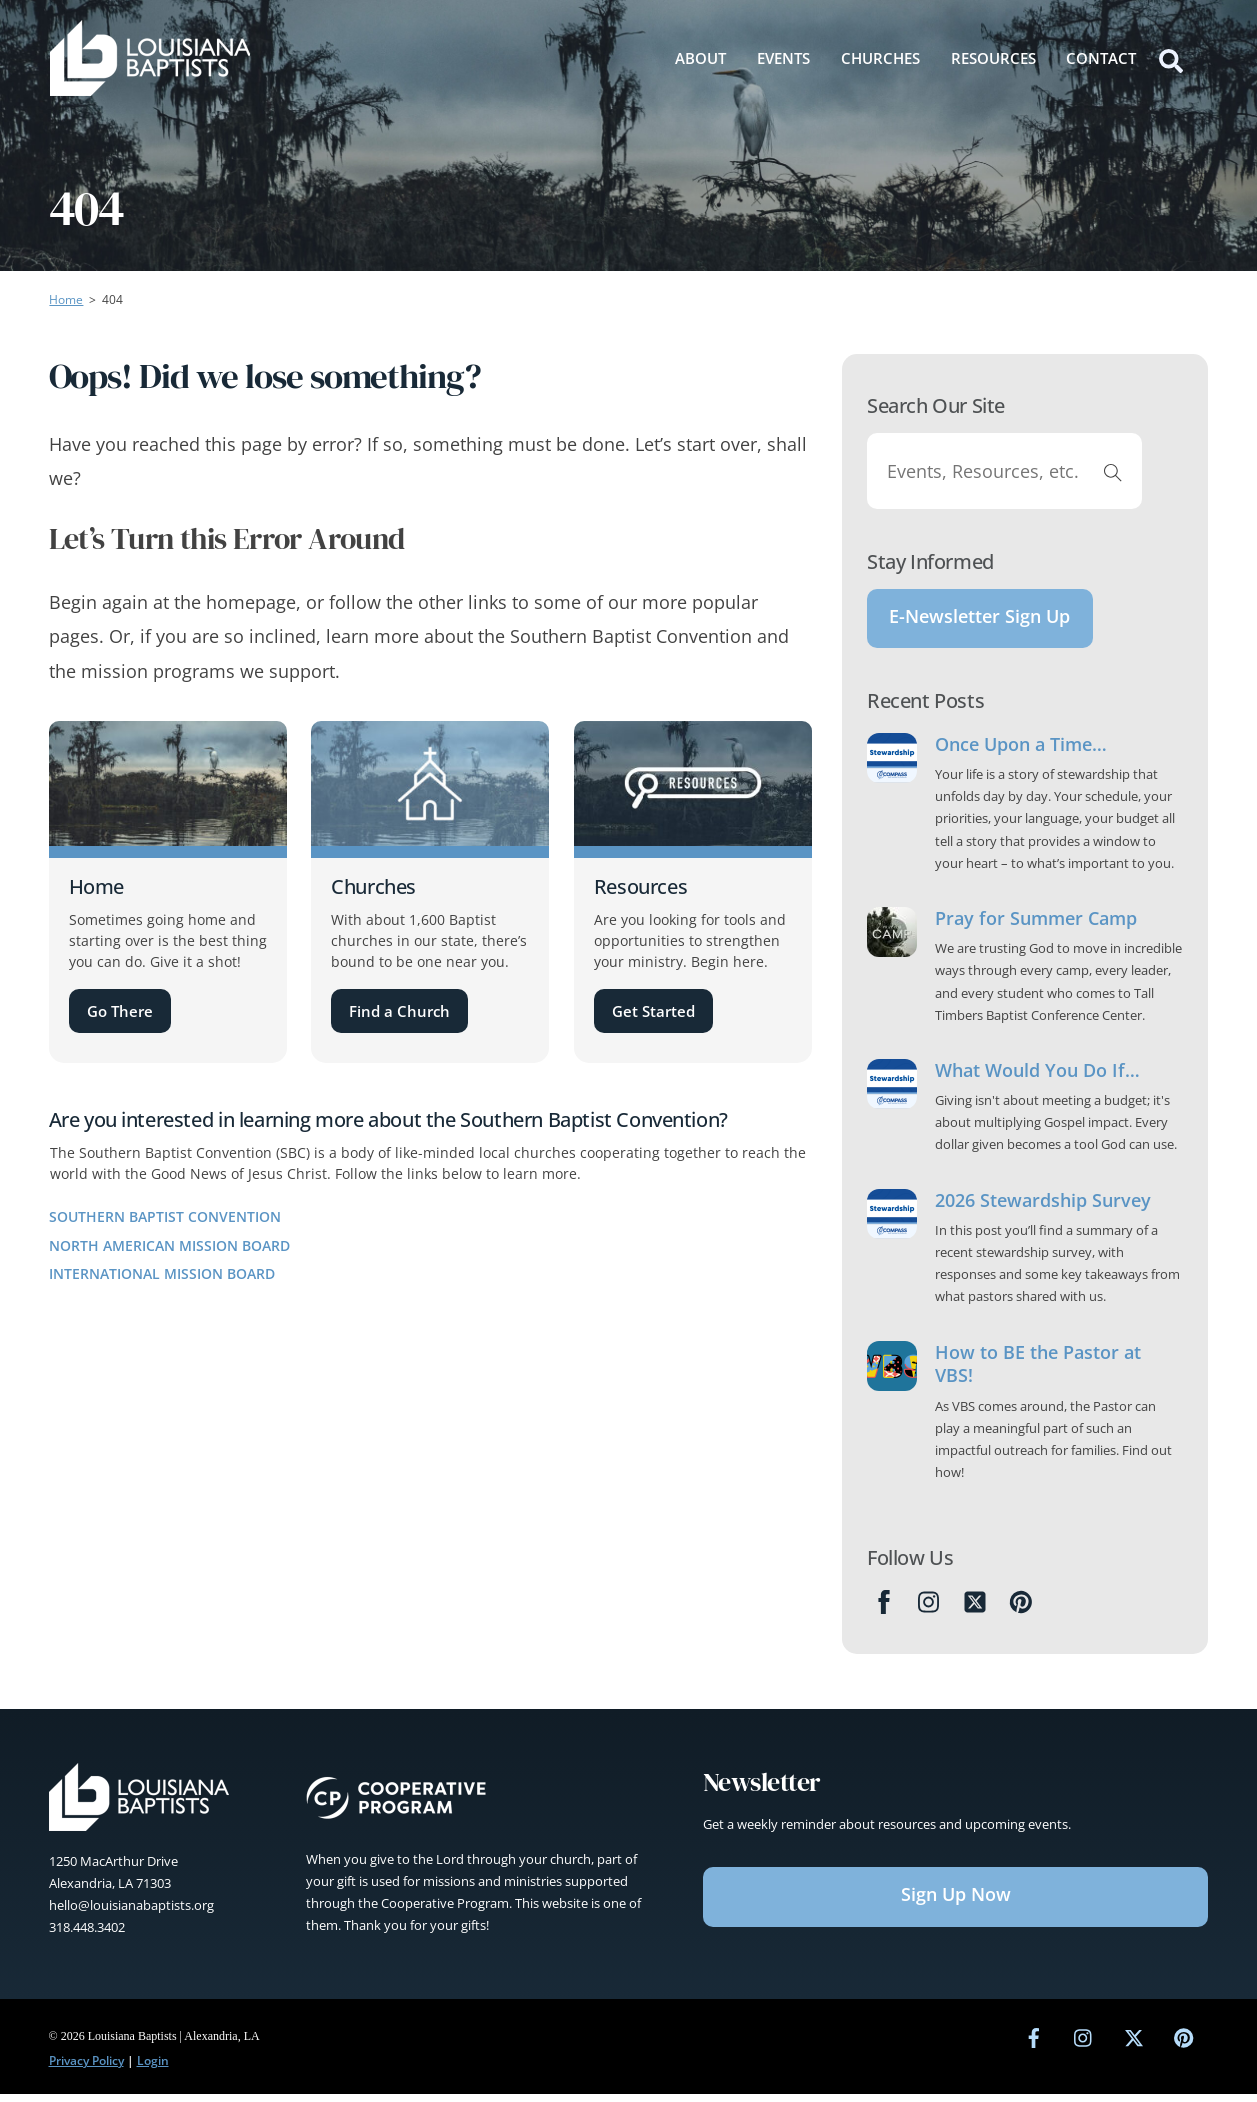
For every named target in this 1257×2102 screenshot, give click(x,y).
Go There (120, 1011)
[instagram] (1084, 2045)
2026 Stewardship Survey (1043, 1208)
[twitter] (1134, 2045)
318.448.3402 (87, 1935)
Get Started (653, 1011)
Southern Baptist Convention (165, 1216)
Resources (993, 57)
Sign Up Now (956, 1902)
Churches (880, 57)
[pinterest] (1184, 2045)
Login (153, 2068)
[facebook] (1034, 2045)
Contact (1101, 57)
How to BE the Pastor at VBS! (1038, 1372)
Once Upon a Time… (1021, 752)
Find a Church (399, 1011)
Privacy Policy (86, 2068)
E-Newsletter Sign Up (979, 620)
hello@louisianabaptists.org (131, 1913)
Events (783, 57)
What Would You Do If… (1037, 1078)
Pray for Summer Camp (1036, 926)
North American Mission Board (169, 1245)
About (700, 57)
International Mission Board (162, 1273)
